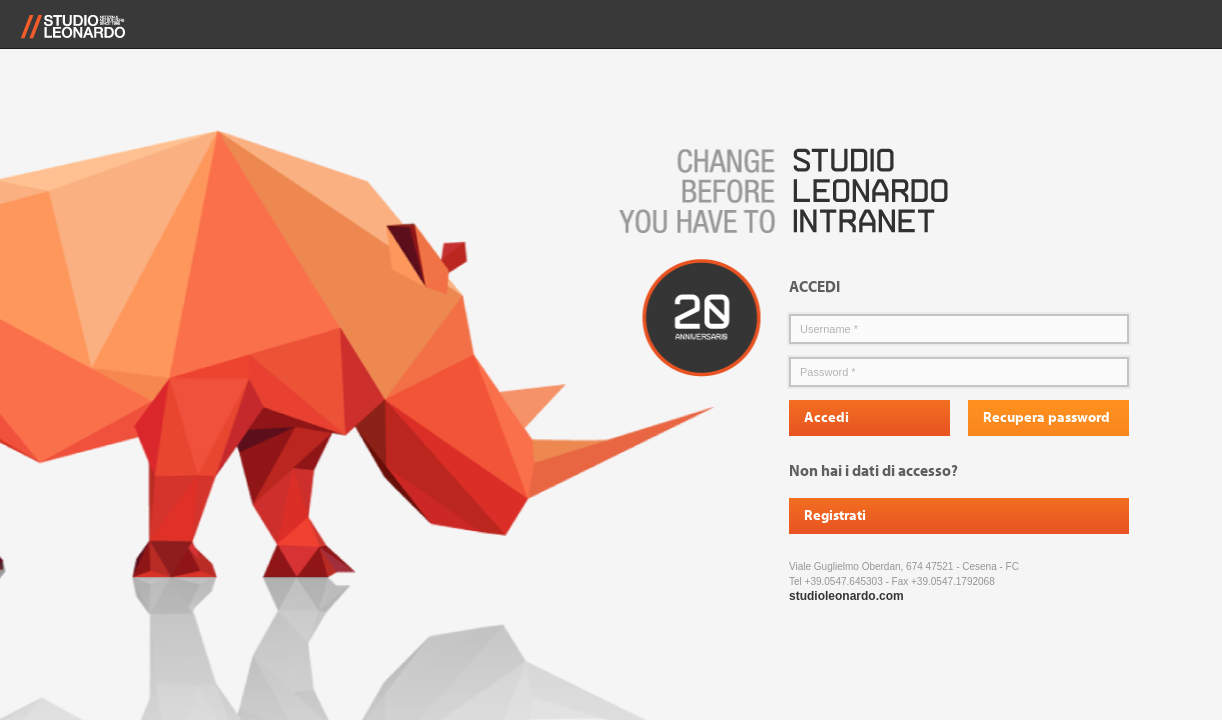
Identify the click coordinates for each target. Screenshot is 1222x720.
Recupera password (1046, 418)
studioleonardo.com (846, 596)
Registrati (835, 516)
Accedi (826, 418)
